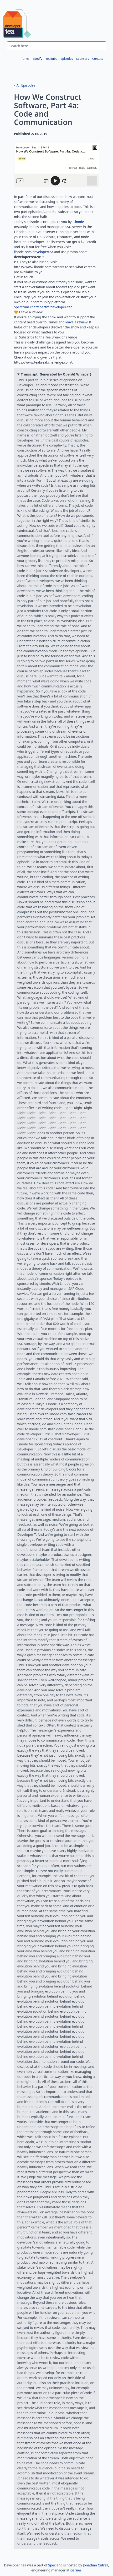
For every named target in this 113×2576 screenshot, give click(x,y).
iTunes (25, 58)
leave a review (76, 322)
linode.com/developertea (33, 252)
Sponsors (82, 58)
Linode (78, 221)
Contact (97, 58)
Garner (75, 2570)
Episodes (67, 58)
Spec (52, 2565)
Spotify (37, 58)
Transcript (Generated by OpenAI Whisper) (56, 374)
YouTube (51, 58)
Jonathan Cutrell (95, 2565)
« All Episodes (24, 85)
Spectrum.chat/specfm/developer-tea (43, 307)
